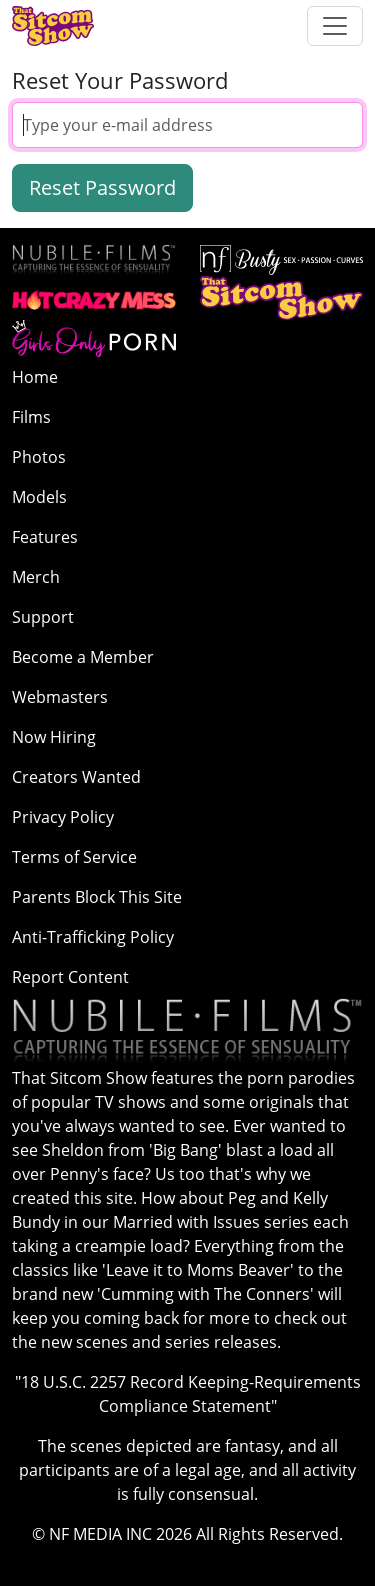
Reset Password (102, 187)
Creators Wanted (76, 777)
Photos (39, 457)
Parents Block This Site (97, 897)
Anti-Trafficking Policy (93, 937)
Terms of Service (74, 857)
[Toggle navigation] (335, 26)
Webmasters (60, 697)
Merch (36, 577)
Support (43, 617)
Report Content (70, 977)
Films (31, 417)
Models (39, 497)
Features (45, 537)
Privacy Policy (63, 817)
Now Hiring (54, 737)
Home (35, 377)
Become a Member (83, 657)
